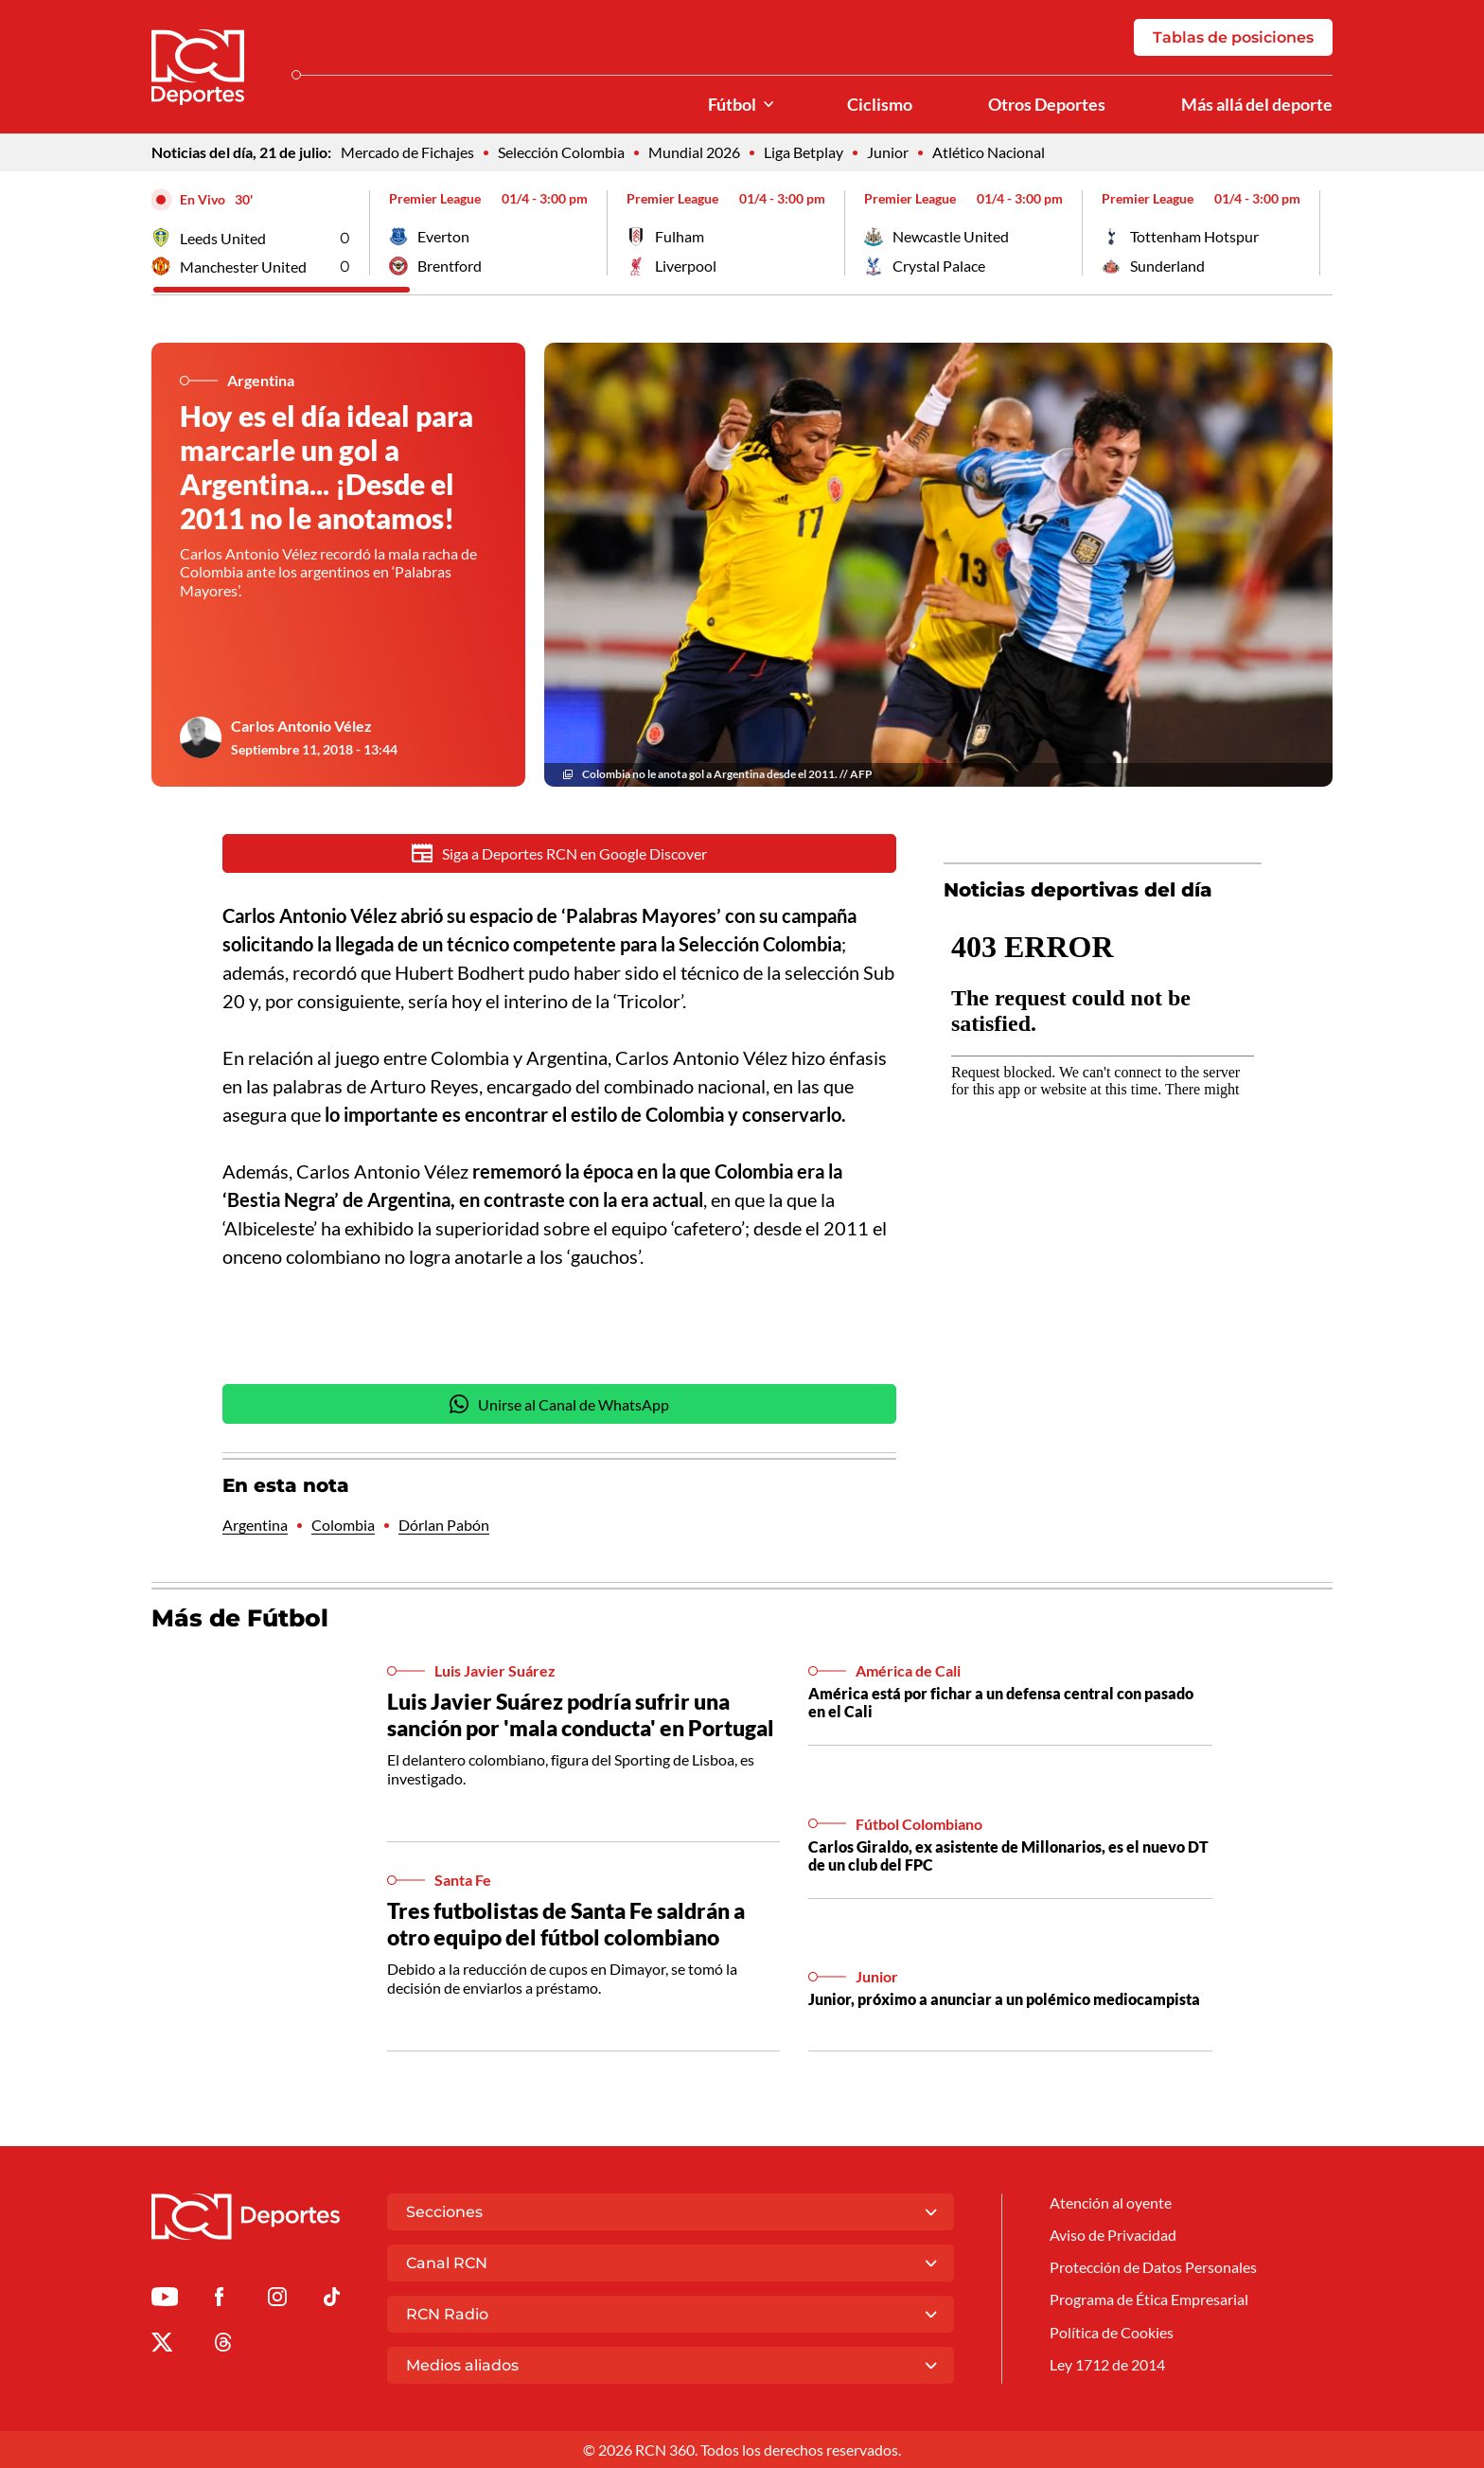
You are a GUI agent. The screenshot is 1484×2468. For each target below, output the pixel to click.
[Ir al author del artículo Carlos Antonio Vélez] (200, 737)
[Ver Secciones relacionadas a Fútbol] (768, 105)
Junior (888, 153)
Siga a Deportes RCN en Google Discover (560, 853)
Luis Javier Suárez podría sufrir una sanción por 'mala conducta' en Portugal (580, 1716)
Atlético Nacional (988, 153)
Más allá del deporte (1257, 105)
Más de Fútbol (239, 1621)
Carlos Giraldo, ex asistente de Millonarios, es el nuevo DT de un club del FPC (1008, 1857)
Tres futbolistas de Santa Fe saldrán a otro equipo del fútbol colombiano (566, 1925)
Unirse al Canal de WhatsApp (559, 1406)
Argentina (255, 1527)
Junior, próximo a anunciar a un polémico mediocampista (1004, 2001)
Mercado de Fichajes (407, 153)
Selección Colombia (561, 153)
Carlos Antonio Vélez (301, 726)
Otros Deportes (1046, 105)
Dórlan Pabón (443, 1527)
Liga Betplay (803, 153)
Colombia (343, 1527)
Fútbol (732, 105)
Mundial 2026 (694, 153)
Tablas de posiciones (1233, 37)
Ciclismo (879, 105)
